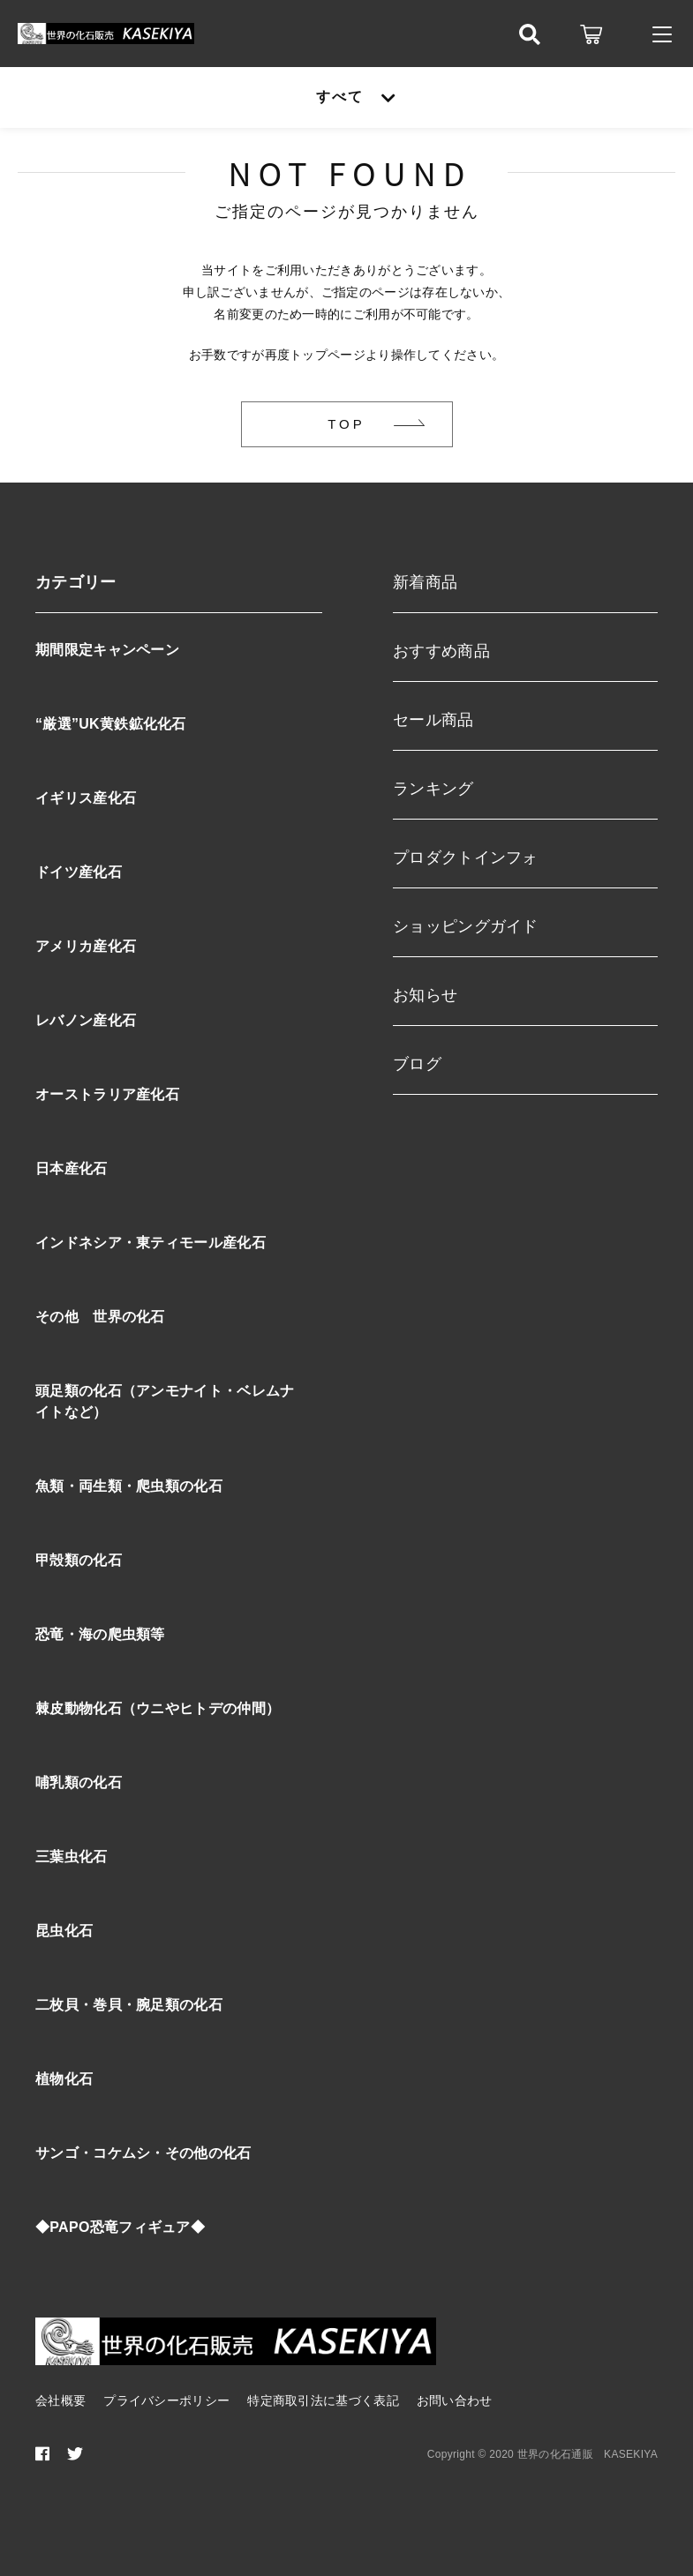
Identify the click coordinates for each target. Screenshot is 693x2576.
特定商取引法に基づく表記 (323, 2400)
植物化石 (64, 2078)
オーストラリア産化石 (107, 1094)
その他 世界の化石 (100, 1316)
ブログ (417, 1064)
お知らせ (425, 995)
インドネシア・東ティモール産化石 (150, 1242)
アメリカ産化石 (85, 946)
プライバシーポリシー (166, 2400)
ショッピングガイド (466, 926)
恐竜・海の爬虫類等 (100, 1634)
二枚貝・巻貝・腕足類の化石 (128, 2004)
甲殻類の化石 (78, 1560)
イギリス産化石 (85, 797)
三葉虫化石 (71, 1856)
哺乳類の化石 (78, 1782)
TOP (346, 423)
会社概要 (60, 2400)
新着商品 (425, 582)
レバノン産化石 (85, 1020)
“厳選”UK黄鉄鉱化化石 (110, 723)
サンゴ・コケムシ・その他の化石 (143, 2152)
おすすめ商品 (441, 651)
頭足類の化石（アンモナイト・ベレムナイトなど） (164, 1401)
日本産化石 (71, 1168)
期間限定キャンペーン (107, 649)
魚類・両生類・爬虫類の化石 (128, 1486)
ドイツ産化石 (78, 872)
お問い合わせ (455, 2400)
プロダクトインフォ (466, 857)
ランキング (433, 789)
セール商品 (433, 720)
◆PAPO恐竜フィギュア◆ (120, 2227)
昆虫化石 (64, 1930)
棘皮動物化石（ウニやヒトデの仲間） (157, 1708)
